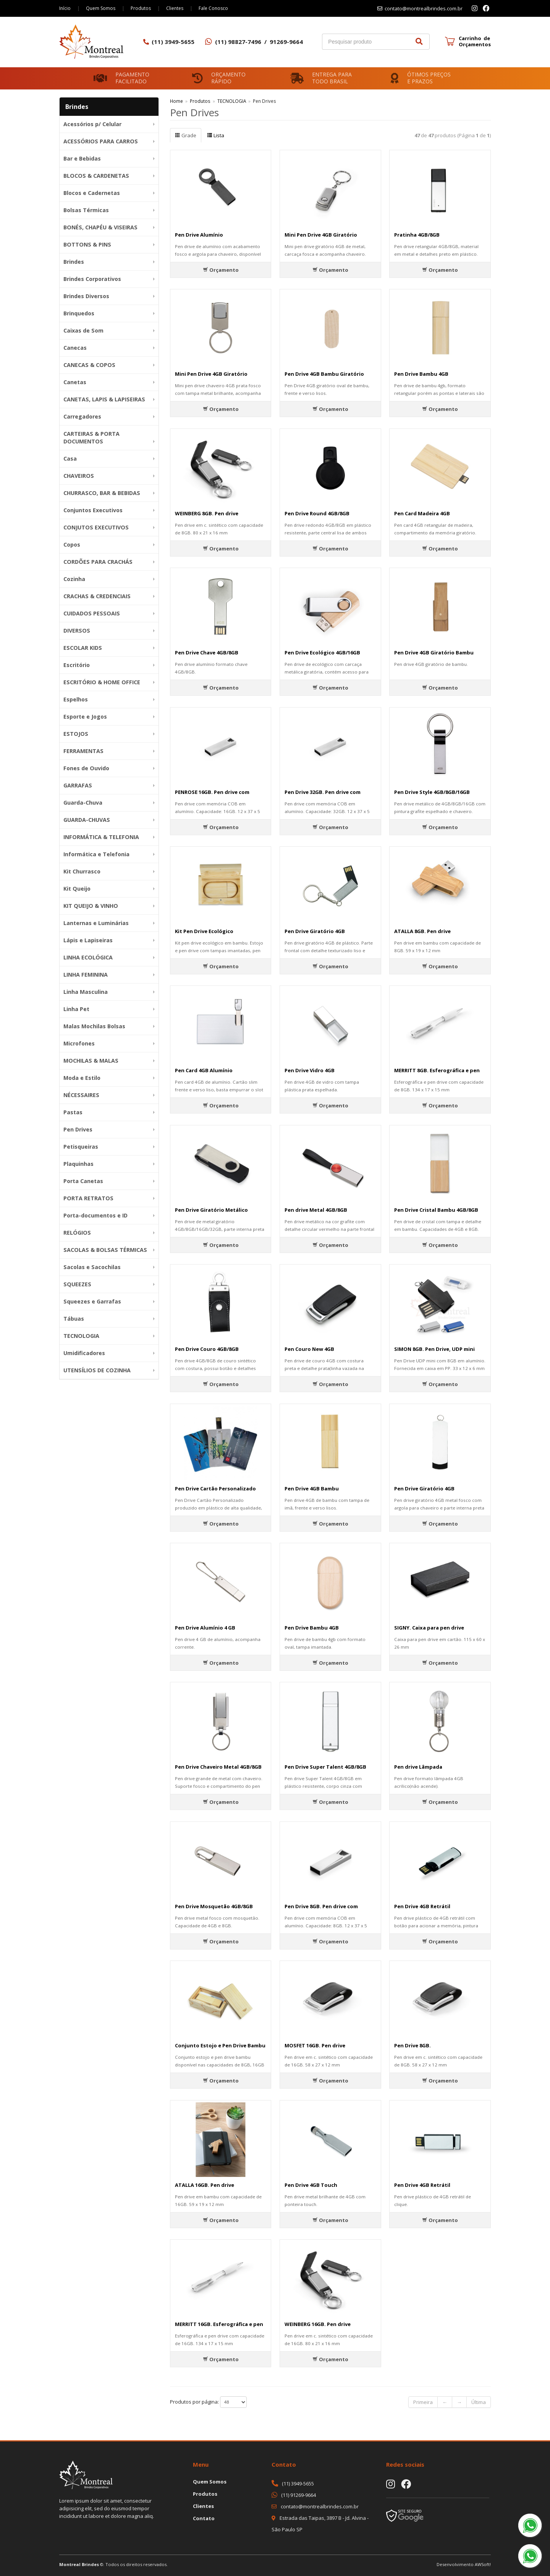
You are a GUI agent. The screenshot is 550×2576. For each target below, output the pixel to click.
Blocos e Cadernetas (91, 192)
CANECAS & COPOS (89, 364)
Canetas (74, 382)
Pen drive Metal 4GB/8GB (316, 1209)
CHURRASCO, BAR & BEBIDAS (101, 493)
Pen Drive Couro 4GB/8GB (207, 1349)
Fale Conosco (213, 8)
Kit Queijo (77, 888)
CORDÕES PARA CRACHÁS (98, 561)
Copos (71, 544)
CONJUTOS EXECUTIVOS (96, 527)
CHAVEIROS (78, 475)
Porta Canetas (83, 1181)
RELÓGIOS (77, 1232)
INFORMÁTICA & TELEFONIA (101, 837)
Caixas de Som (83, 330)
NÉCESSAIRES (81, 1095)
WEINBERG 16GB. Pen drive (318, 2324)
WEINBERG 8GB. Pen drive (206, 513)
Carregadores (82, 416)
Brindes (73, 261)
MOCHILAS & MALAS (90, 1060)
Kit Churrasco (81, 871)
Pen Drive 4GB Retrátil (422, 1906)
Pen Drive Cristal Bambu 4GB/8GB (436, 1209)
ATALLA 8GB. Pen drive (422, 931)
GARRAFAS (77, 785)
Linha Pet (76, 1009)
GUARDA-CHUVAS (86, 819)
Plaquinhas (78, 1163)
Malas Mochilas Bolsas (94, 1026)
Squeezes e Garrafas (92, 1301)
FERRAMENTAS (83, 751)
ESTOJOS (75, 733)
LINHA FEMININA (85, 974)
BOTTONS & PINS (87, 244)
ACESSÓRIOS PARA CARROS (100, 141)
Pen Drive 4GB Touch (311, 2185)
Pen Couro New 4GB (309, 1349)
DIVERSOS (76, 630)
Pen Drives (77, 1129)
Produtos (141, 8)
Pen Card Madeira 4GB (422, 513)
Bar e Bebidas (82, 158)
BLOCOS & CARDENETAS (96, 175)
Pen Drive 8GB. (412, 2045)
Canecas (75, 347)
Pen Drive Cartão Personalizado (215, 1488)
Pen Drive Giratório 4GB (315, 931)
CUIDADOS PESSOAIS (91, 613)
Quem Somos (100, 8)
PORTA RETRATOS (88, 1198)
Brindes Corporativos (92, 278)
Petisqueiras (80, 1146)
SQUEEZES (77, 1284)
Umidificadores (84, 1353)
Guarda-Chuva (82, 802)
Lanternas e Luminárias (96, 923)
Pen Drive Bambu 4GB (421, 373)
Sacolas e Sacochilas (92, 1267)
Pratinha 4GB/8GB (417, 234)
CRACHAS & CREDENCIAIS (97, 596)
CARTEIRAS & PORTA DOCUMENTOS (91, 437)
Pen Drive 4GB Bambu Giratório (324, 373)
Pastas (72, 1112)
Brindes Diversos (86, 296)
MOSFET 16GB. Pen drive (315, 2045)
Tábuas (73, 1318)
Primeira (423, 2402)
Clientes (174, 8)
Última (478, 2402)
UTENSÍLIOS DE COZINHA (97, 1370)
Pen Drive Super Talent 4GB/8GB (325, 1766)
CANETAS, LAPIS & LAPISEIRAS (104, 399)
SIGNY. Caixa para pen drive (429, 1627)
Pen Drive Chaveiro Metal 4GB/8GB (218, 1766)
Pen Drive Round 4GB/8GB (317, 513)
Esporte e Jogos (85, 716)
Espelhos (75, 699)
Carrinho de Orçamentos (475, 41)
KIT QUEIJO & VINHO (90, 905)
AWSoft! (483, 2564)
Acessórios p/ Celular (92, 124)
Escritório (76, 665)
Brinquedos (78, 313)
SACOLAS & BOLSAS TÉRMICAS (105, 1249)
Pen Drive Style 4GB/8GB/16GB (432, 792)
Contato (204, 2518)
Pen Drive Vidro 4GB (310, 1070)
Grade (185, 135)
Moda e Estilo (81, 1077)
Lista (215, 135)
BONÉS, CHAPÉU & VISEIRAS (100, 227)
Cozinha (74, 579)
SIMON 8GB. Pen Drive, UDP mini (434, 1349)
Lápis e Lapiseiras (88, 940)
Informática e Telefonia (96, 854)
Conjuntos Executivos (93, 510)
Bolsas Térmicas (86, 210)
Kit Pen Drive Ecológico (204, 931)
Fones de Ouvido (86, 768)
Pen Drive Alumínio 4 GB (205, 1627)
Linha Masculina (85, 991)
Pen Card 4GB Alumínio (204, 1070)
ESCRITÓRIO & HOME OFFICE (101, 682)
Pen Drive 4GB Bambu (312, 1488)
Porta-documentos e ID (95, 1215)
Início (65, 8)
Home (176, 101)
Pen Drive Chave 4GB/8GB (206, 652)
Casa (70, 458)
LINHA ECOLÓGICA (88, 957)
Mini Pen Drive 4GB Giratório (321, 234)
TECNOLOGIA (81, 1335)
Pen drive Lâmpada (418, 1766)
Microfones (79, 1043)
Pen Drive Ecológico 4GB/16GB (322, 652)
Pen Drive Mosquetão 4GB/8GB (214, 1906)
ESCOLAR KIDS (82, 647)
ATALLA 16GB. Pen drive (204, 2185)
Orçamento (221, 269)
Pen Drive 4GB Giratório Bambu (434, 652)
